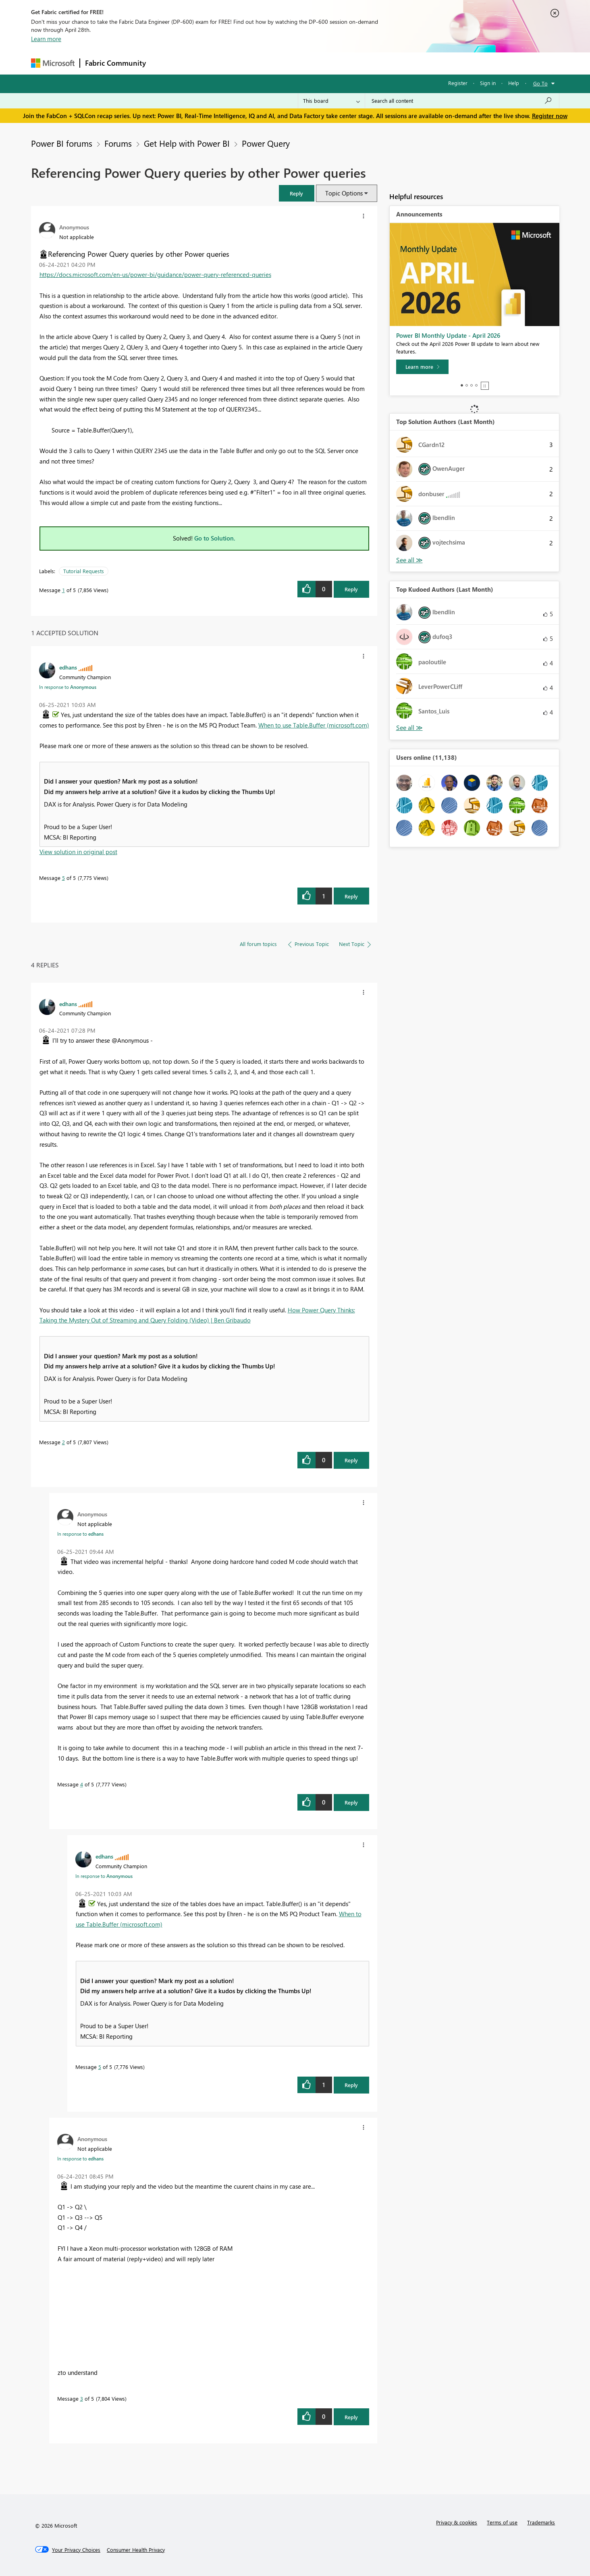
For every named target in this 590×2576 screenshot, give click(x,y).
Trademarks (541, 2522)
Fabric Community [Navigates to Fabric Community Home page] (115, 63)
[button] (296, 193)
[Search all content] (462, 100)
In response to (67, 687)
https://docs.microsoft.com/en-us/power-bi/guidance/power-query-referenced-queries (155, 274)
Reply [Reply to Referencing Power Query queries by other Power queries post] (351, 589)
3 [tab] (471, 385)
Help (513, 82)
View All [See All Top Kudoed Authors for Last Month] (409, 727)
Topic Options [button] (344, 193)
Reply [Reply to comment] (351, 896)
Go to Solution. (214, 538)
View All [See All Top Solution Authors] (409, 560)
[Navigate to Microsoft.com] (53, 63)
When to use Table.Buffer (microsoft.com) (313, 725)
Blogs (304, 63)
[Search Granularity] (331, 100)
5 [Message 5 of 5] (63, 877)
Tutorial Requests (83, 571)
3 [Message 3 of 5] (81, 2398)
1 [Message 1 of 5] (63, 589)
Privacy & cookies (456, 2522)
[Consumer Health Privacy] (136, 2550)
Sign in (488, 82)
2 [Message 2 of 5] (63, 1442)
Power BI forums (61, 143)
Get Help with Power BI (187, 143)
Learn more (46, 39)
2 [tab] (466, 385)
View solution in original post (78, 852)
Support (369, 63)
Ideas (232, 63)
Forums (164, 63)
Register (457, 82)
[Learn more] (422, 367)
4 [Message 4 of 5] (81, 1784)
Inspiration (199, 63)
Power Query (266, 143)
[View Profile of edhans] (68, 667)
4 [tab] (476, 385)
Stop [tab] (485, 386)
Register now (549, 116)
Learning (336, 63)
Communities (268, 63)
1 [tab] (461, 385)
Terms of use (502, 2522)
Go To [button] (540, 83)
